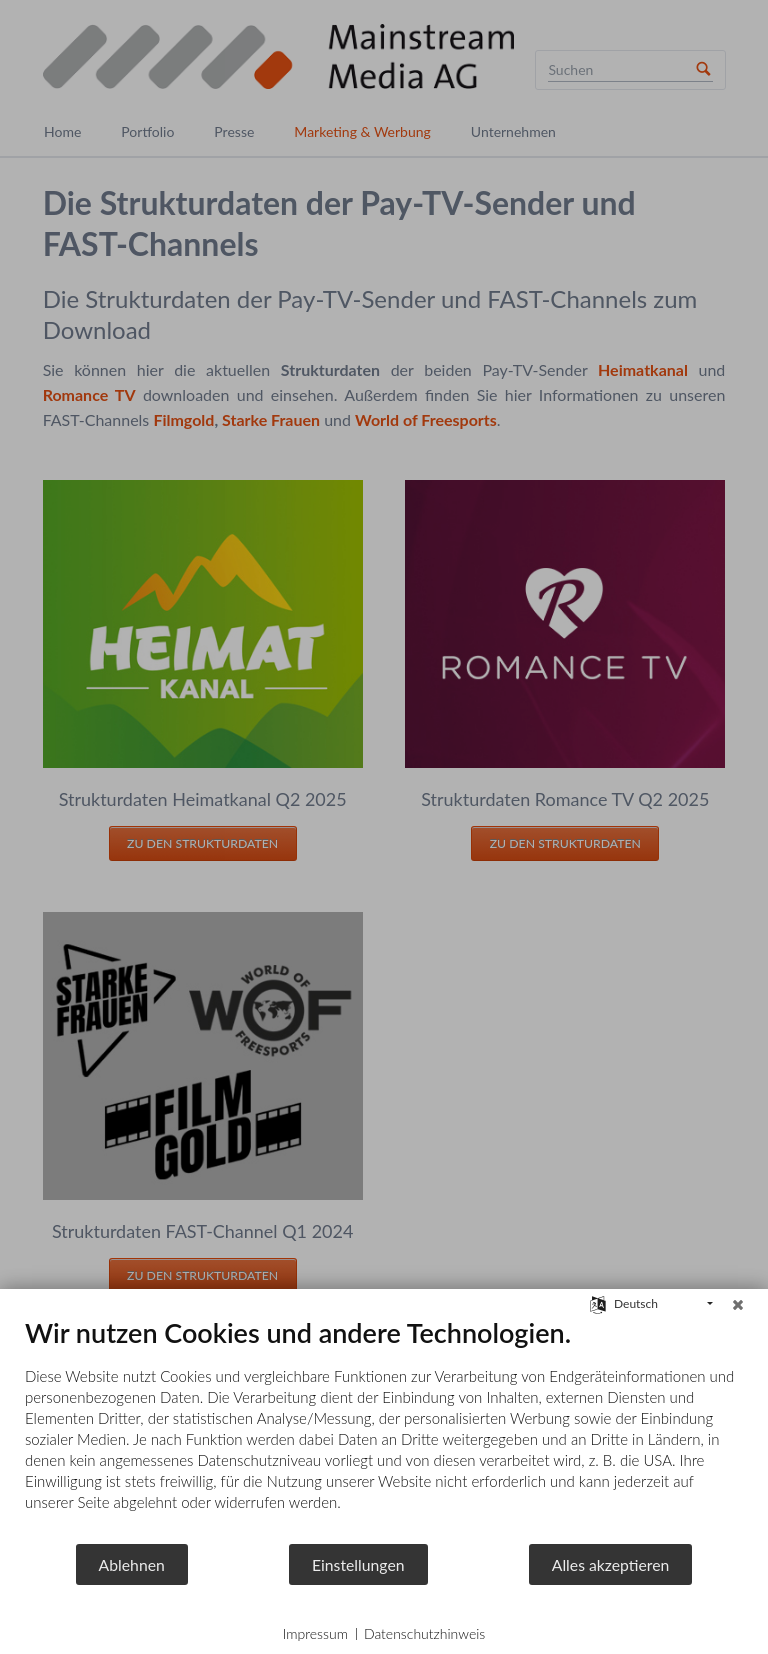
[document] (384, 1429)
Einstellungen (358, 1564)
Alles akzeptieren (611, 1564)
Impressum (315, 1633)
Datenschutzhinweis (424, 1633)
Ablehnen (132, 1564)
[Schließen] (738, 1304)
